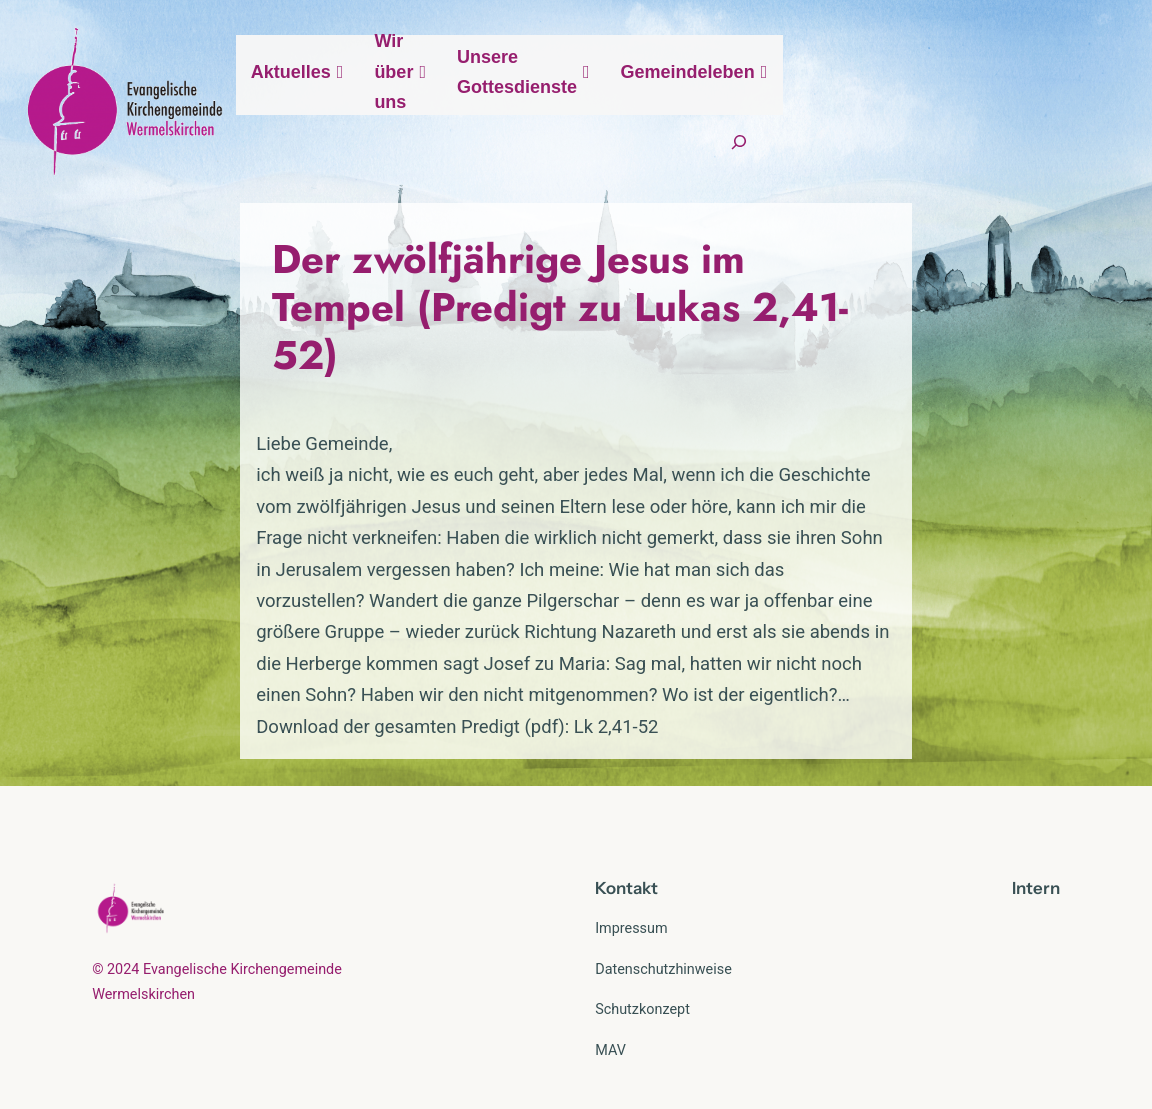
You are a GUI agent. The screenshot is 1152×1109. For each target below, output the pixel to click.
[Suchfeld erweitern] (1039, 171)
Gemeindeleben (995, 107)
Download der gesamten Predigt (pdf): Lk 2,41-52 (292, 681)
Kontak (623, 842)
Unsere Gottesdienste (791, 107)
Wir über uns (599, 107)
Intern (1036, 842)
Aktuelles (461, 107)
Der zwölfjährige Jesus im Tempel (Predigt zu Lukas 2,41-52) (524, 347)
